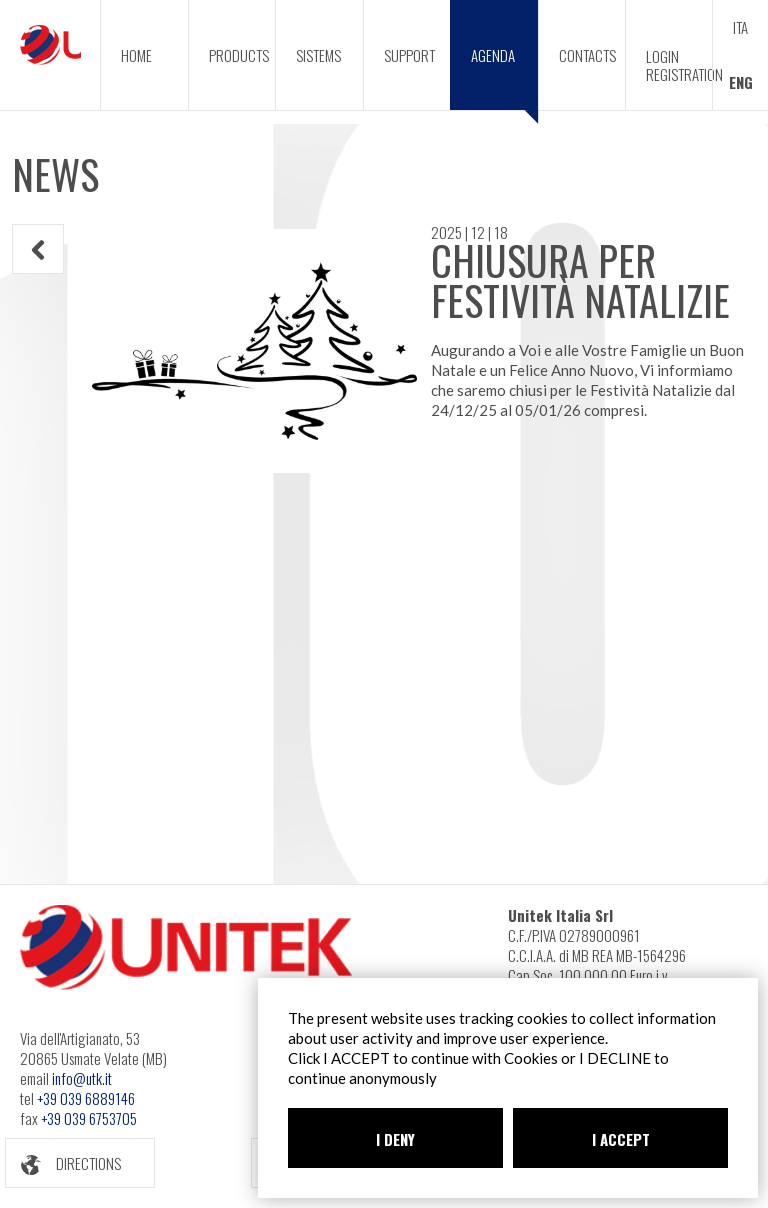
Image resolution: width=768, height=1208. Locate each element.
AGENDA (504, 77)
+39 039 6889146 (86, 1098)
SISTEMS (318, 55)
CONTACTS (587, 55)
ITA (740, 27)
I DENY (395, 1139)
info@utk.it (82, 1078)
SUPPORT (409, 55)
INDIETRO (38, 249)
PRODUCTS (239, 55)
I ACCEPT (621, 1139)
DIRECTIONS (63, 1163)
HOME (136, 55)
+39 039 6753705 (89, 1118)
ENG (741, 82)
